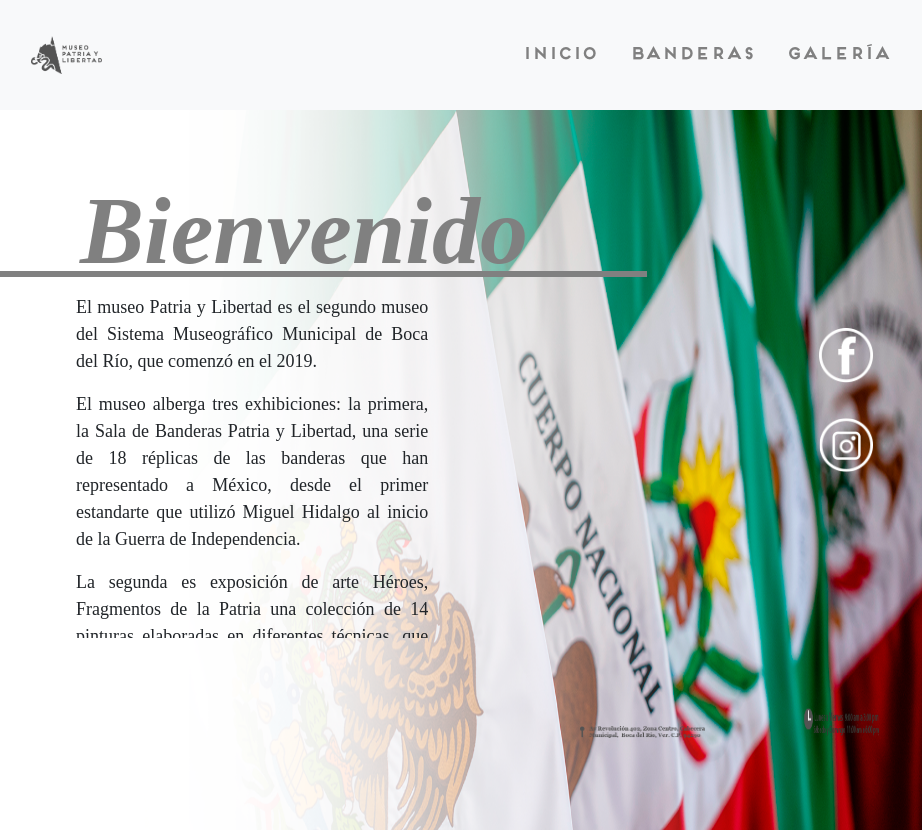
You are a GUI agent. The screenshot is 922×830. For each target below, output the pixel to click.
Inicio (559, 55)
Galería (838, 55)
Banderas (691, 55)
